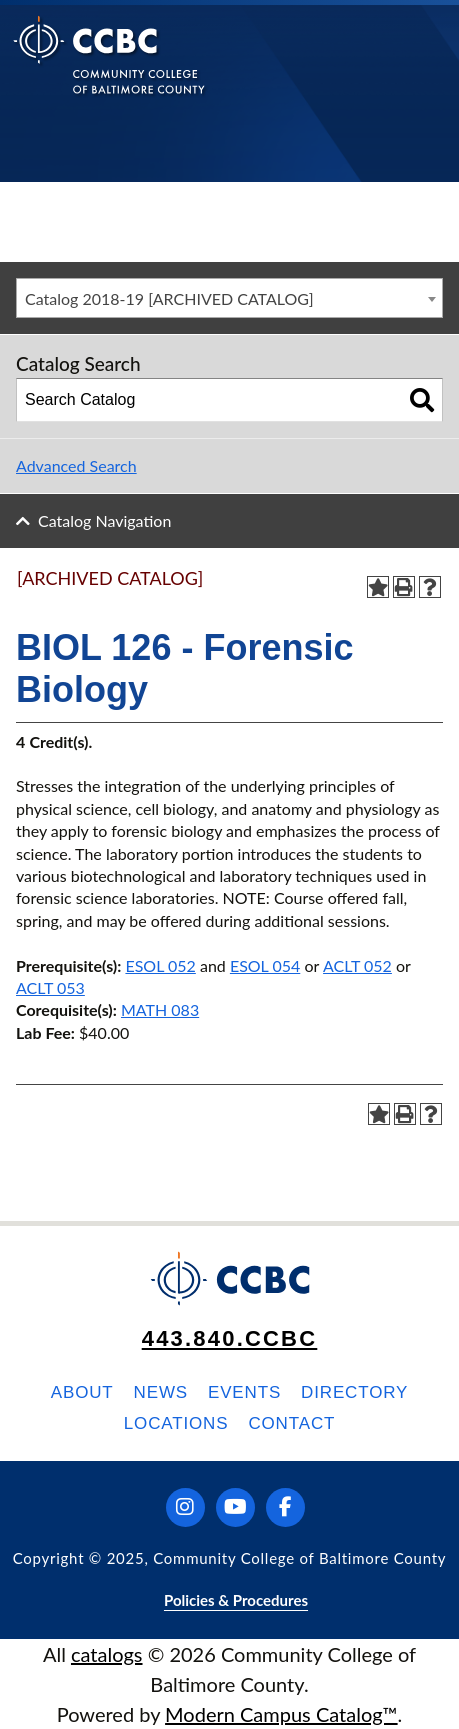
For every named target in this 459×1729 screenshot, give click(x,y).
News (161, 1392)
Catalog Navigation (104, 520)
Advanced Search (76, 465)
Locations (176, 1423)
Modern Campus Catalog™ (281, 1714)
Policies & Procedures (236, 1600)
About (82, 1392)
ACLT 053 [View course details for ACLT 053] (50, 987)
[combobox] (229, 298)
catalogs (107, 1654)
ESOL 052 (160, 965)
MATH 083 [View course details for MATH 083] (160, 1009)
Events (244, 1392)
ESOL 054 (265, 965)
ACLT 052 (357, 965)
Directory (354, 1392)
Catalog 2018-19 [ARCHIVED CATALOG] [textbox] (169, 298)
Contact (291, 1423)
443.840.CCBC (230, 1338)
